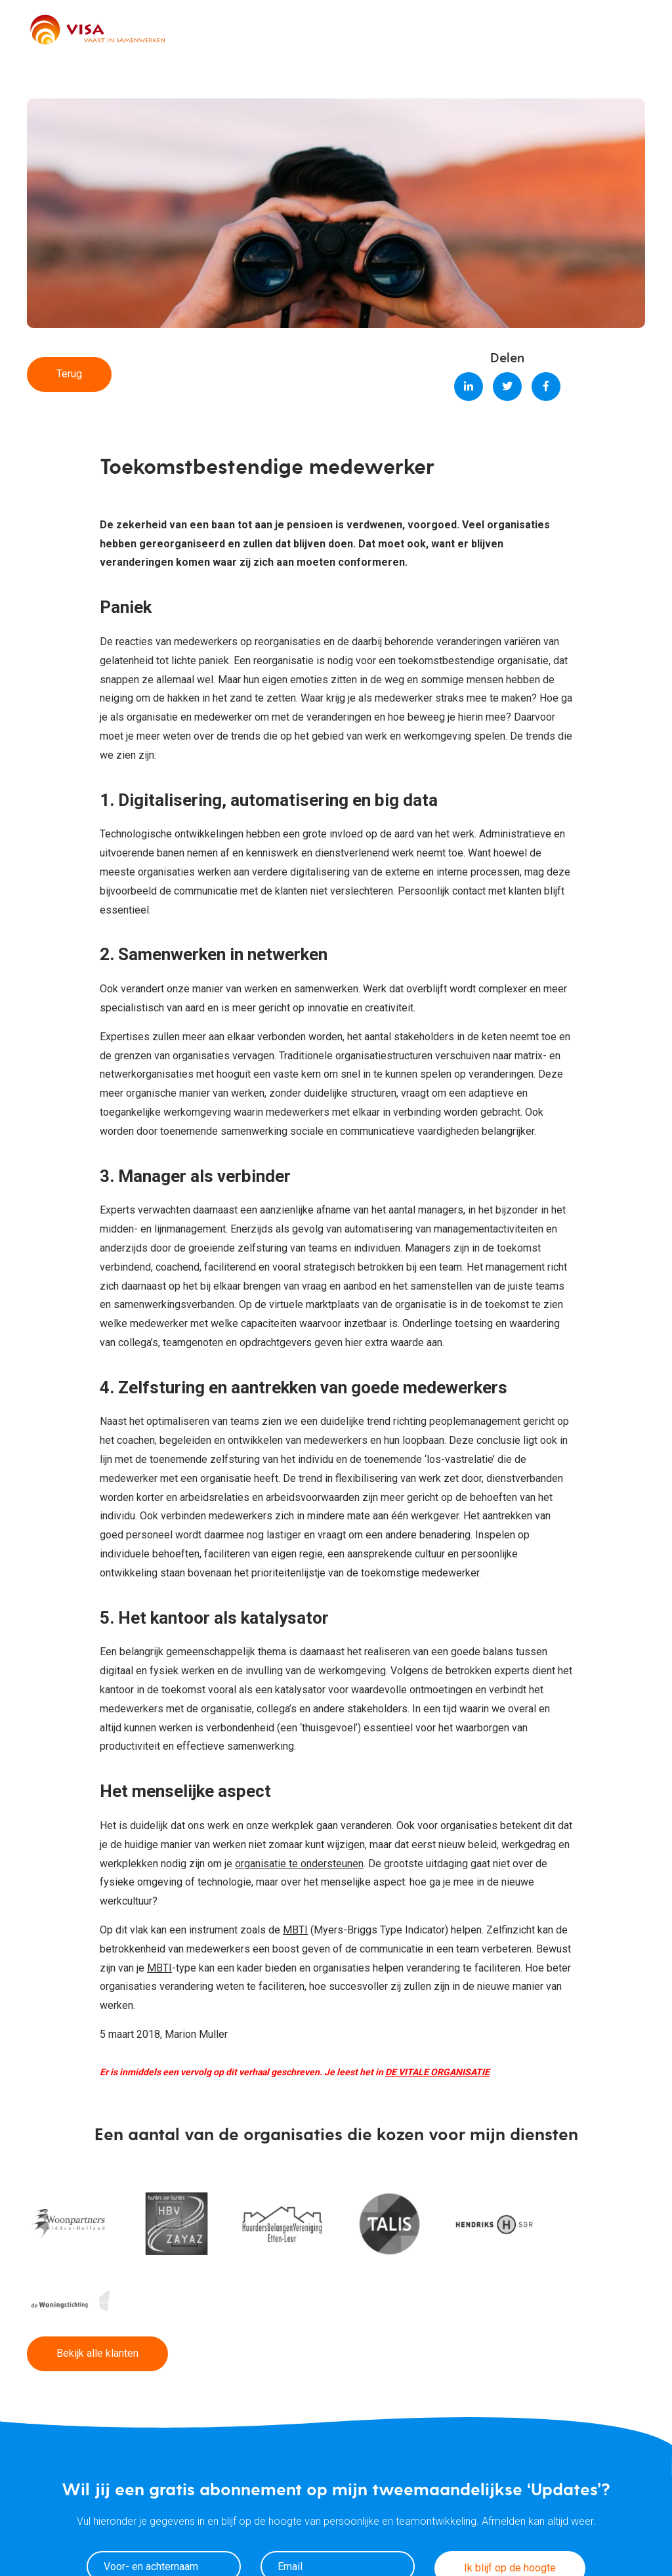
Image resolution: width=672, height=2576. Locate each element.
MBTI (295, 1930)
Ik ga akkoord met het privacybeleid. (324, 2521)
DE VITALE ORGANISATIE (437, 2072)
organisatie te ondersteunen (299, 1863)
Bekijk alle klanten (97, 2272)
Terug (69, 374)
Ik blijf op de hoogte (510, 2487)
